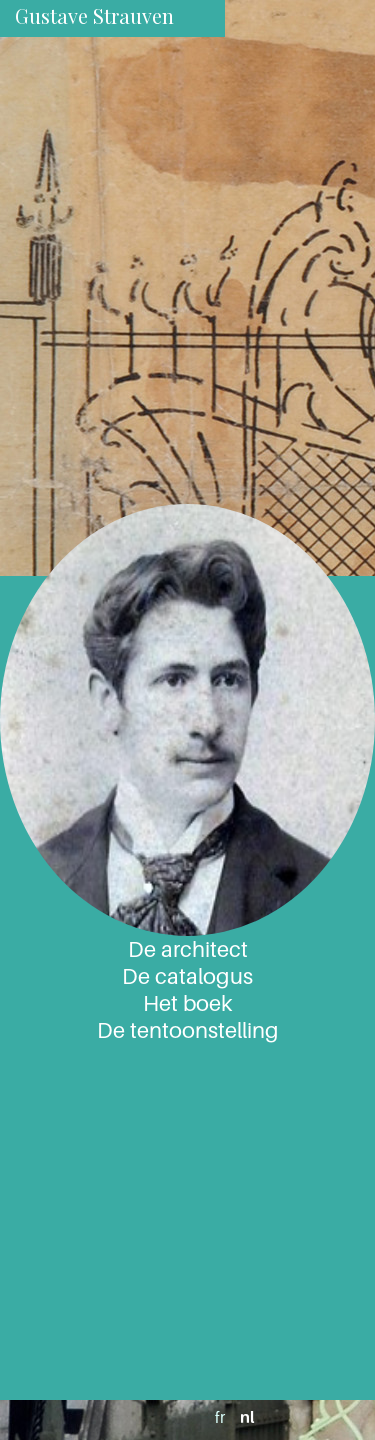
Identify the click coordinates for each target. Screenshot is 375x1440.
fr (220, 1417)
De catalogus (187, 976)
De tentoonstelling (188, 1030)
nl (247, 1417)
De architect (188, 949)
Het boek (187, 1003)
